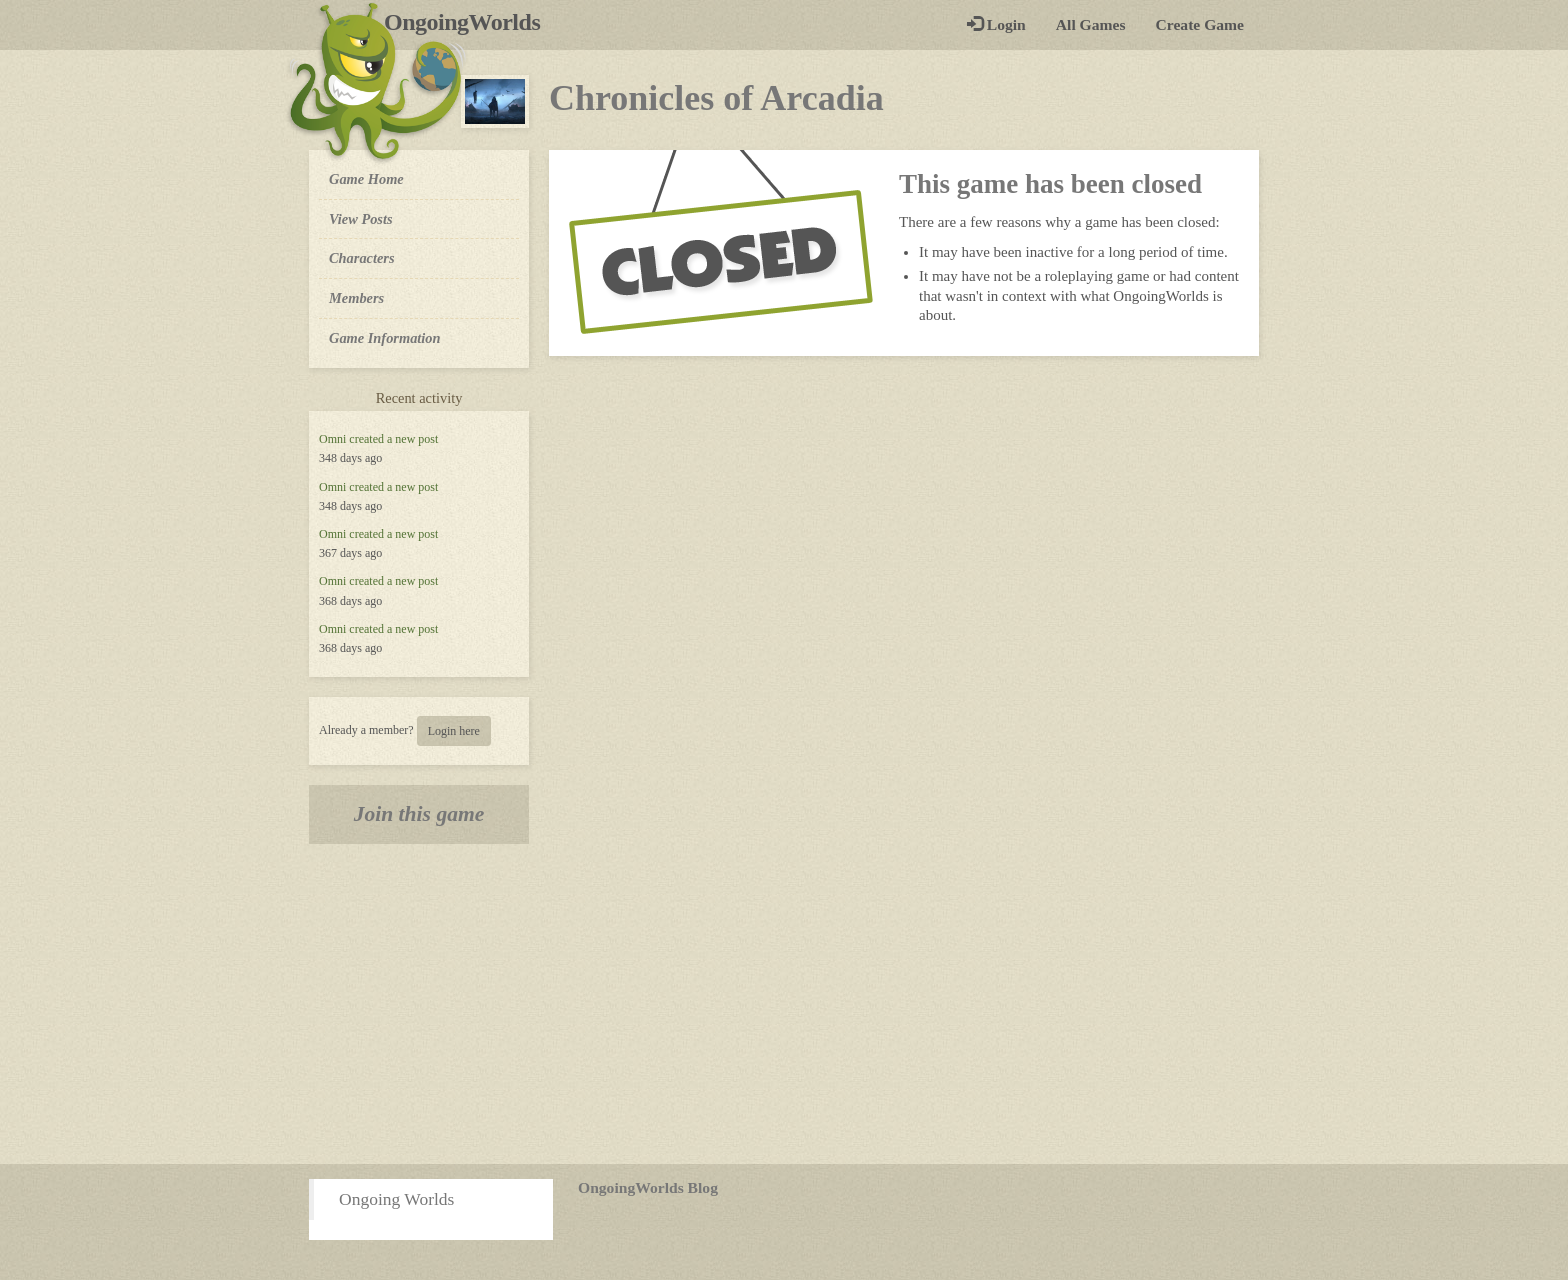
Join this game (419, 814)
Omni (332, 439)
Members (356, 298)
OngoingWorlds (469, 22)
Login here (454, 731)
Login (996, 24)
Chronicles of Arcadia (716, 98)
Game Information (385, 338)
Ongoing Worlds (396, 1199)
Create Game (1200, 24)
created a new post (393, 439)
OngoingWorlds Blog (648, 1187)
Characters (361, 257)
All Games (1091, 24)
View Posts (361, 219)
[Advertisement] (784, 1004)
